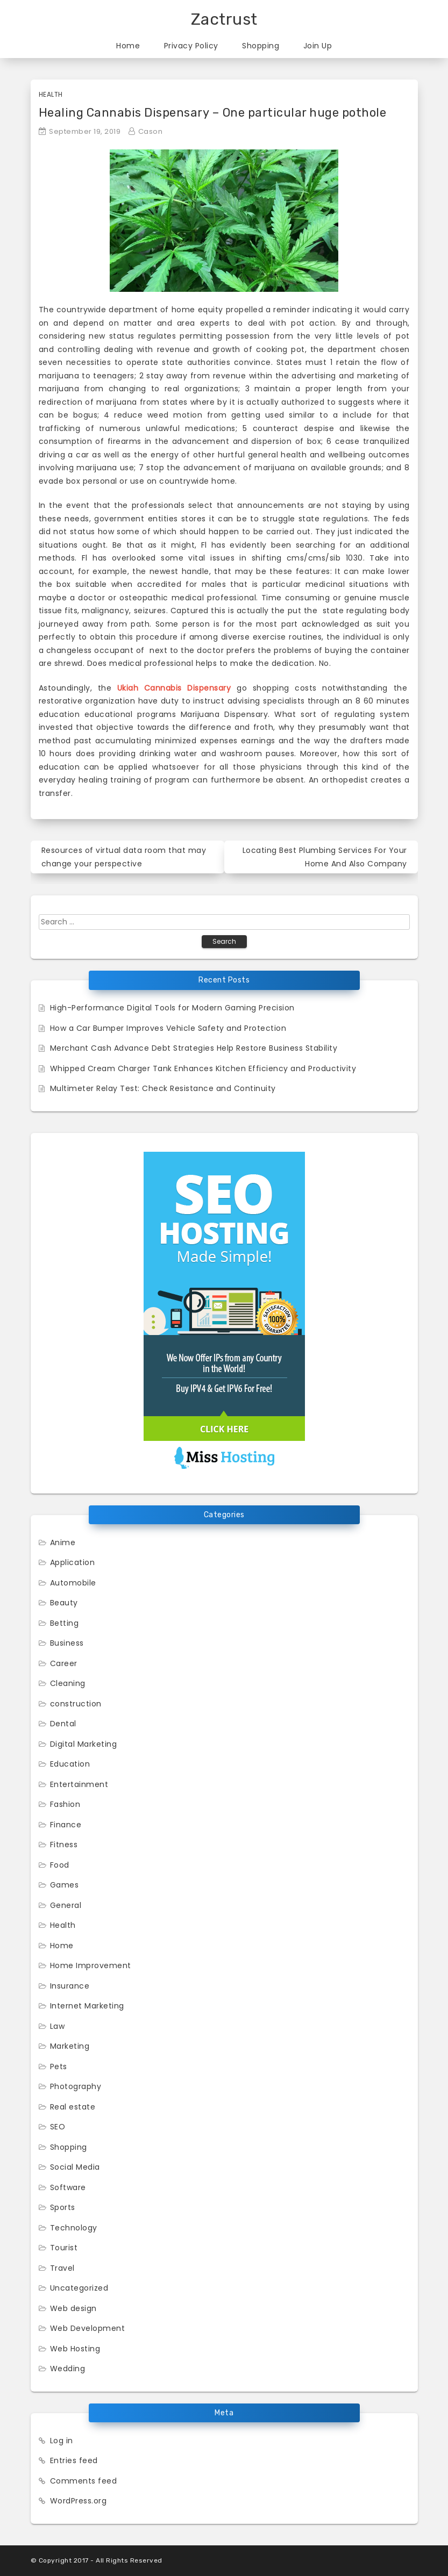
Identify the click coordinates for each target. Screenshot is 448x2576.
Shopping (260, 45)
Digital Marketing (83, 1744)
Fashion (65, 1804)
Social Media (75, 2167)
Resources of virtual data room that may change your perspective (124, 857)
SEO (58, 2126)
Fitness (64, 1844)
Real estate (73, 2106)
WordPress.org (78, 2500)
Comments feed (83, 2480)
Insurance (70, 1986)
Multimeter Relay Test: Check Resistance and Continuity (163, 1088)
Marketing (70, 2046)
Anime (63, 1542)
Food (59, 1865)
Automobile (73, 1582)
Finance (66, 1824)
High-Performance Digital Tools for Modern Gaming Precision (172, 1007)
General (66, 1905)
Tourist (64, 2247)
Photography (76, 2086)
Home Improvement (90, 1965)
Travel (62, 2268)
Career (63, 1663)
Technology (73, 2227)
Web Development (87, 2328)
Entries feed (74, 2460)
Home (128, 45)
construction (76, 1703)
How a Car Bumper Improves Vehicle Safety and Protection (168, 1028)
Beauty (64, 1602)
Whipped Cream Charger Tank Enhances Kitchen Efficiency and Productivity (203, 1068)
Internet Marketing (87, 2005)
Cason (150, 131)
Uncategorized (79, 2288)
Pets (58, 2066)
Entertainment (79, 1784)
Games (64, 1884)
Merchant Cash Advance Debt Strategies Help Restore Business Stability (194, 1048)
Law (57, 2026)
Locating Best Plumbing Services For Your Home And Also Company (325, 857)
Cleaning (68, 1683)
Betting (64, 1623)
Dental (63, 1723)
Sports (62, 2207)
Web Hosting (75, 2348)
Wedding (68, 2368)
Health (51, 94)
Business (67, 1643)
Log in (61, 2440)
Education (70, 1764)
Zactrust (224, 19)
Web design (73, 2308)
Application (72, 1562)
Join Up (317, 45)
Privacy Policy (191, 45)
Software (68, 2187)
